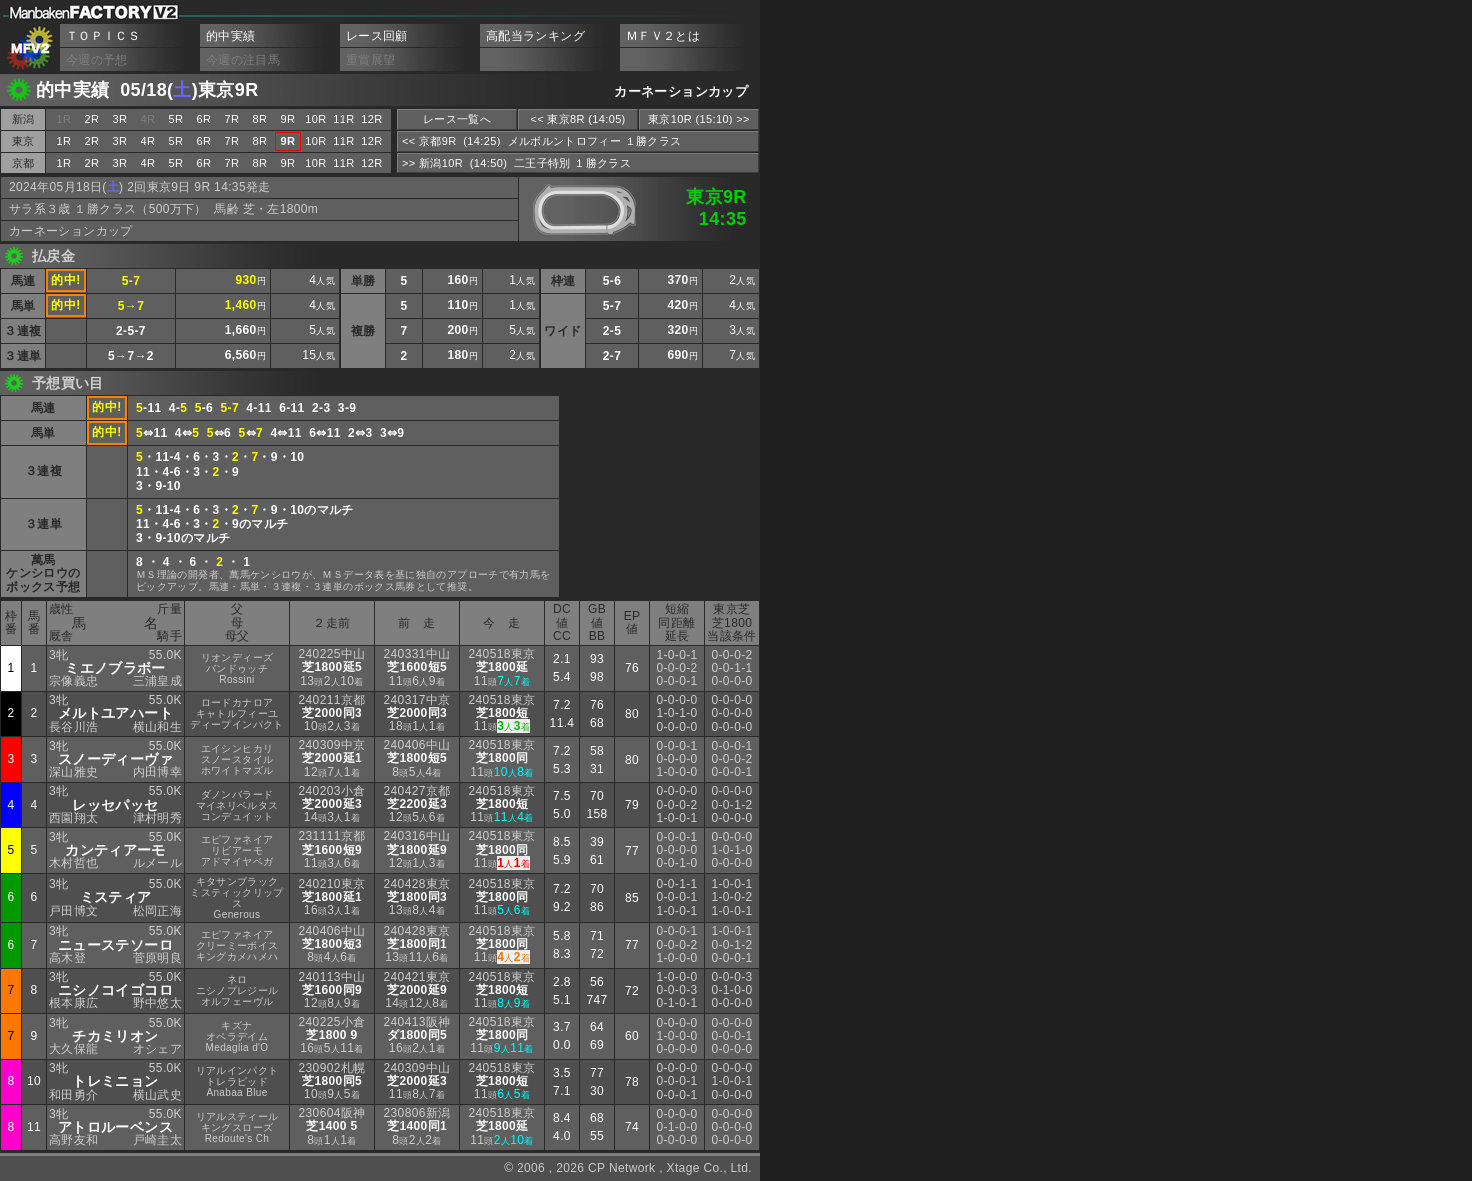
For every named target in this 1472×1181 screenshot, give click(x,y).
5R (176, 119)
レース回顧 (377, 36)
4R (148, 141)
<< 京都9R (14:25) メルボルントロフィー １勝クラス (541, 141)
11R (343, 119)
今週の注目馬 (243, 60)
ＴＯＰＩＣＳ (103, 36)
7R (232, 119)
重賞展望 (370, 60)
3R (120, 119)
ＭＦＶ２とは (663, 36)
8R (260, 119)
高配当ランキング (535, 36)
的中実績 (230, 36)
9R (288, 119)
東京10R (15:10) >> (699, 119)
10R (315, 119)
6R (204, 119)
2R (92, 119)
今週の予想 (97, 60)
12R (371, 119)
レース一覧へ (457, 119)
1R (64, 141)
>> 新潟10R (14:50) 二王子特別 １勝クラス (516, 163)
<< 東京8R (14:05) (577, 119)
